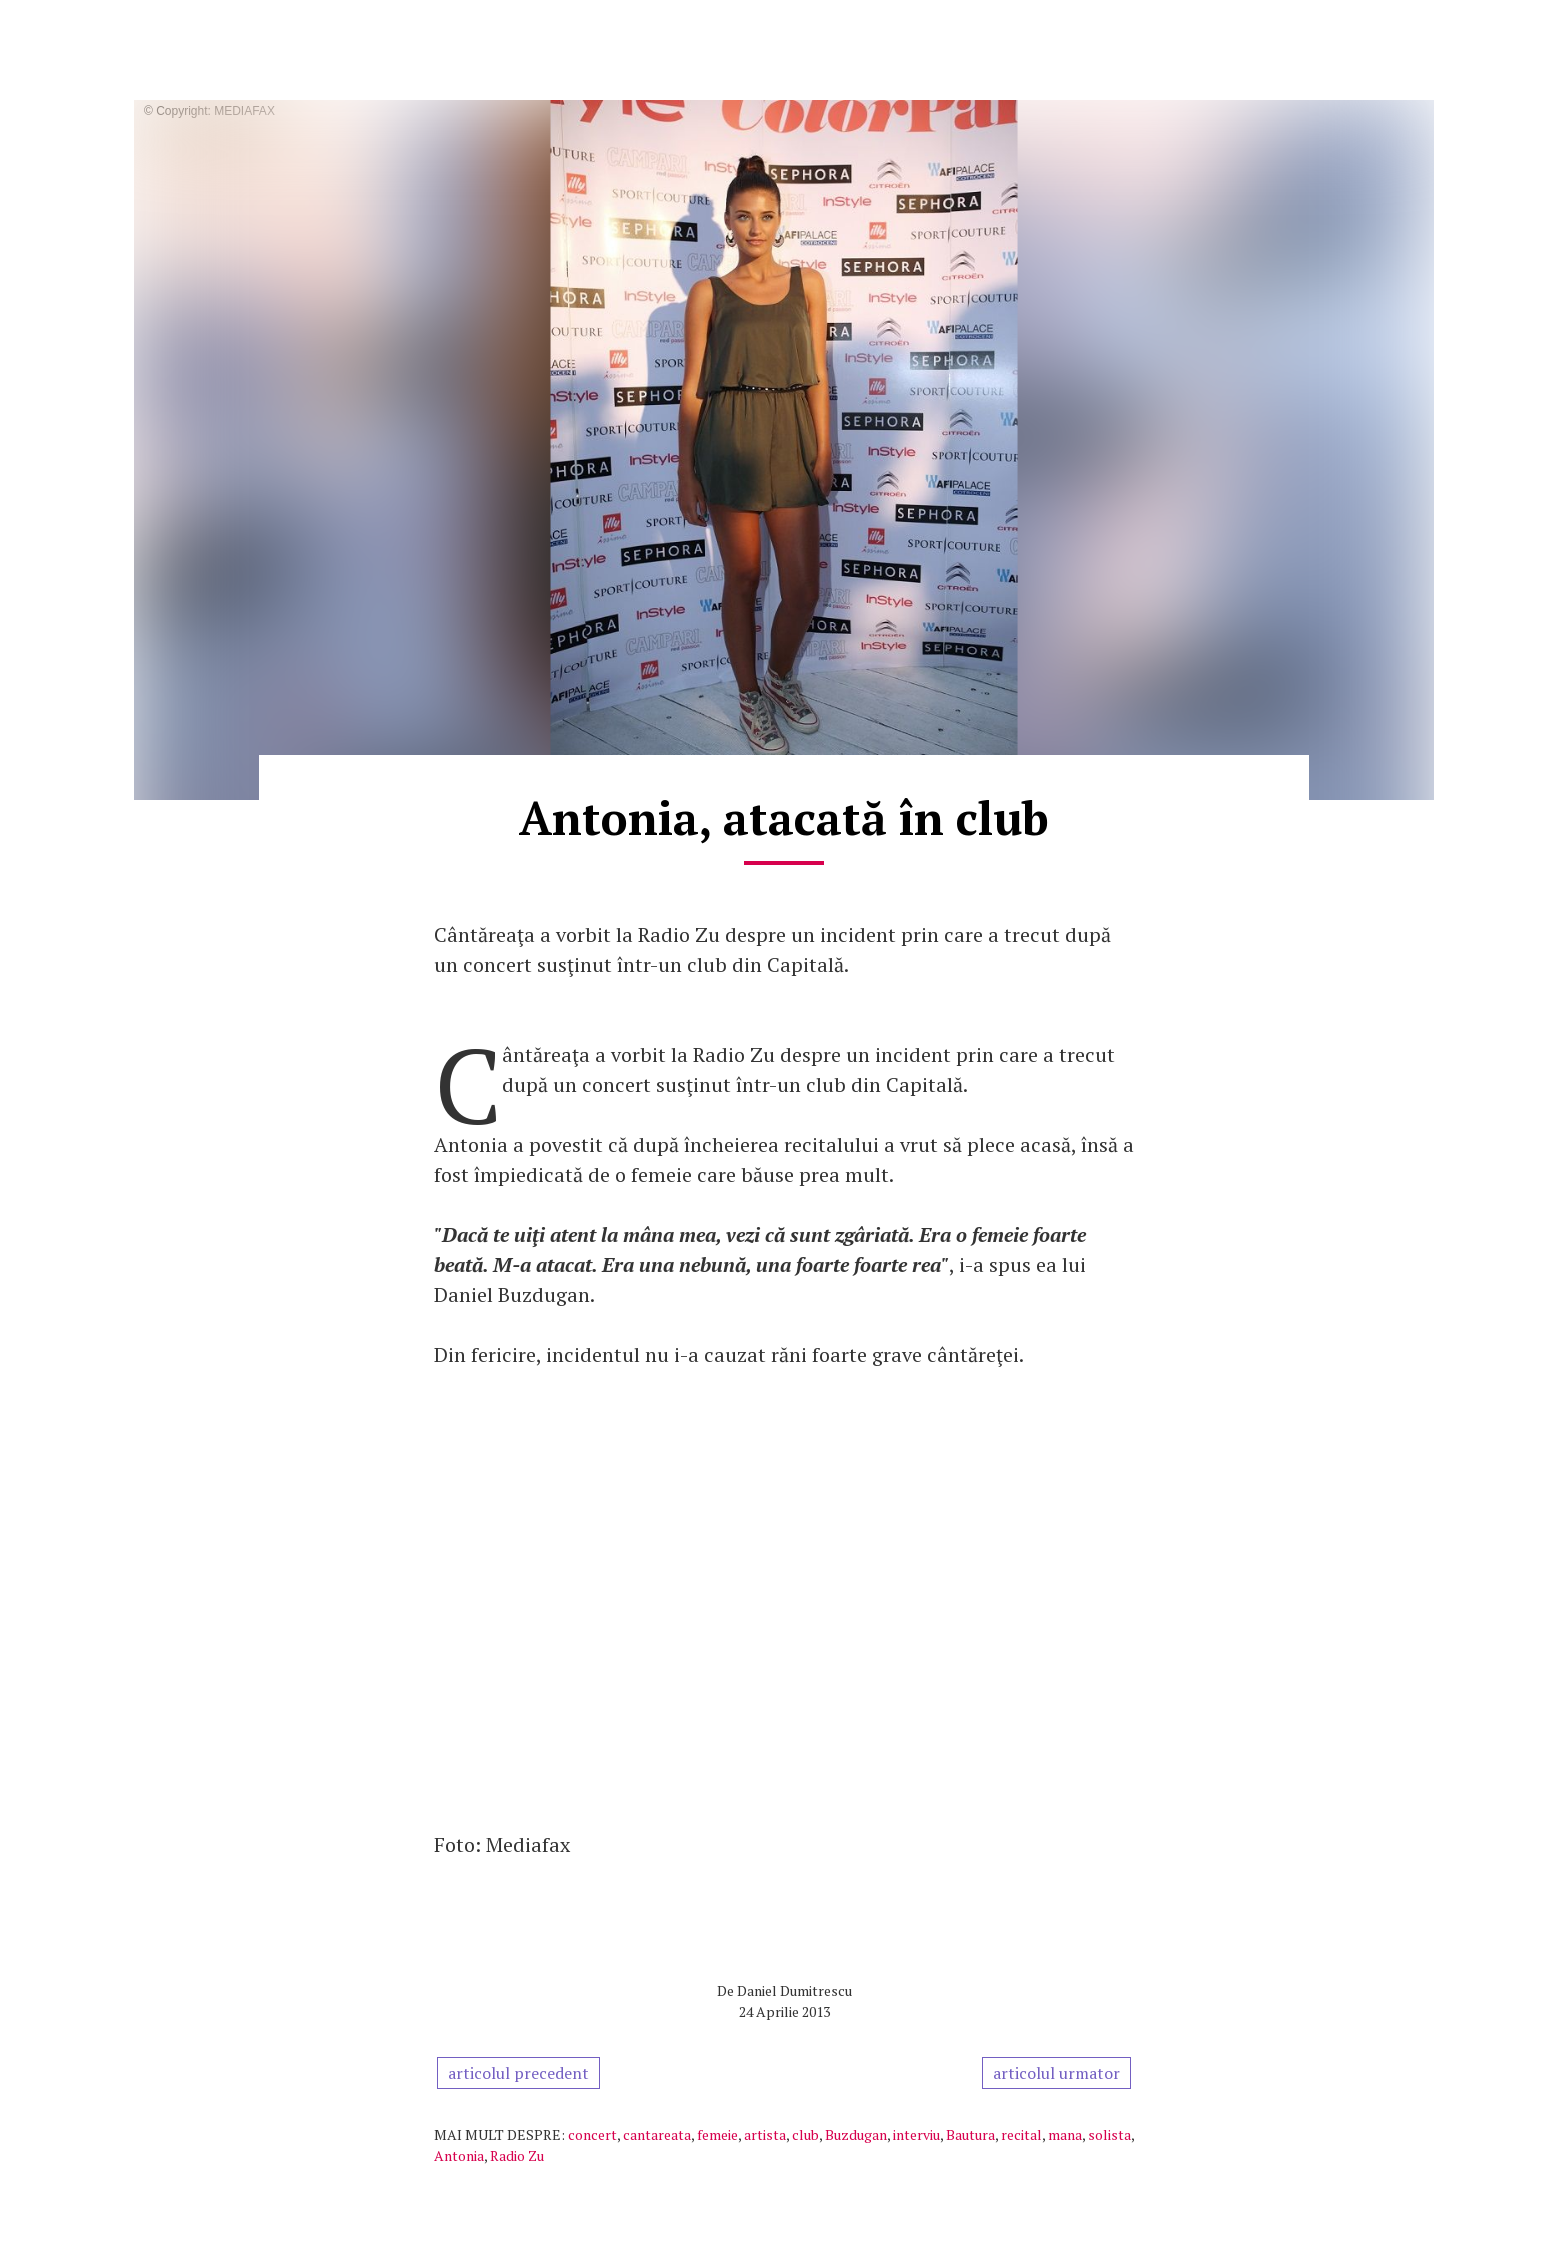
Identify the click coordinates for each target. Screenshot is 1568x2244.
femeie (717, 2134)
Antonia (459, 2155)
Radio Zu (517, 2155)
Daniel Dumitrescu (794, 1990)
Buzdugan (856, 2134)
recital (1021, 2134)
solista (1109, 2134)
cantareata (657, 2134)
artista (765, 2134)
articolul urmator (1056, 2073)
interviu (916, 2134)
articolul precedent (518, 2073)
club (805, 2134)
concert (592, 2134)
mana (1065, 2134)
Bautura (970, 2134)
